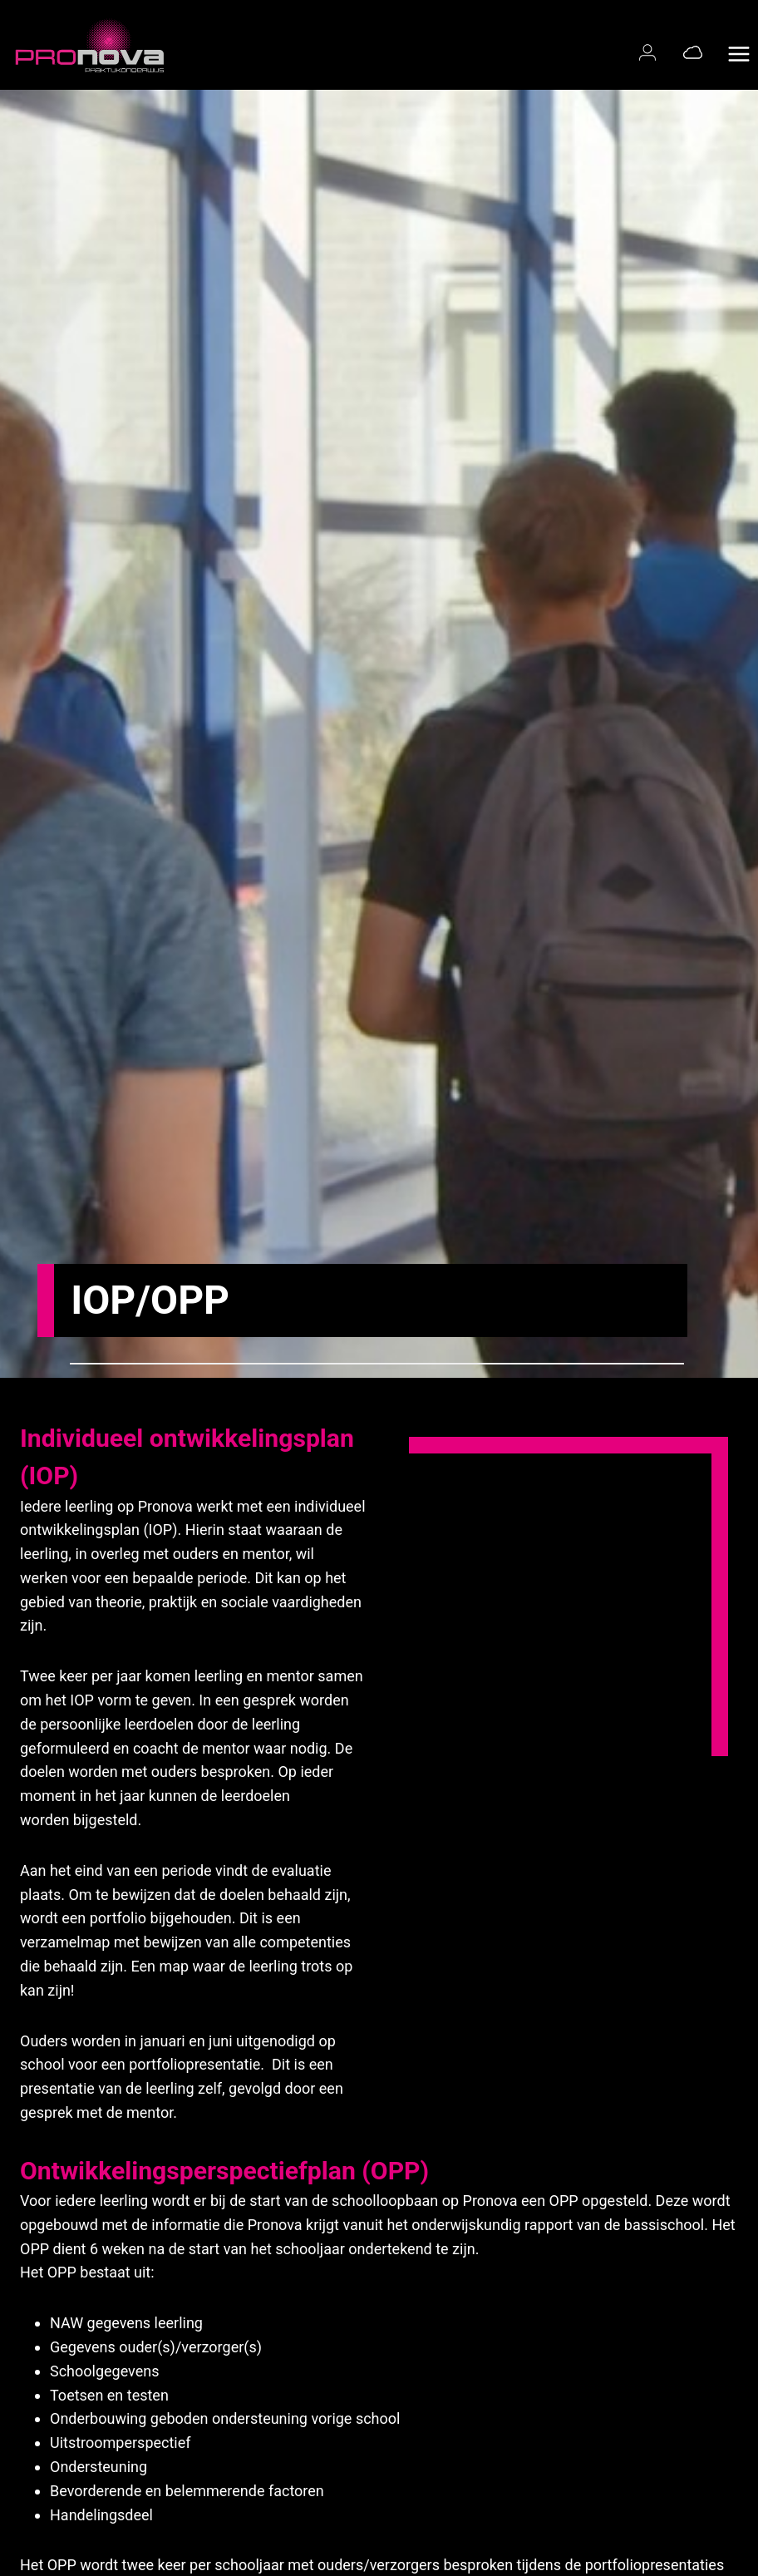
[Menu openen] (738, 45)
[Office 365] (693, 52)
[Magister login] (651, 52)
